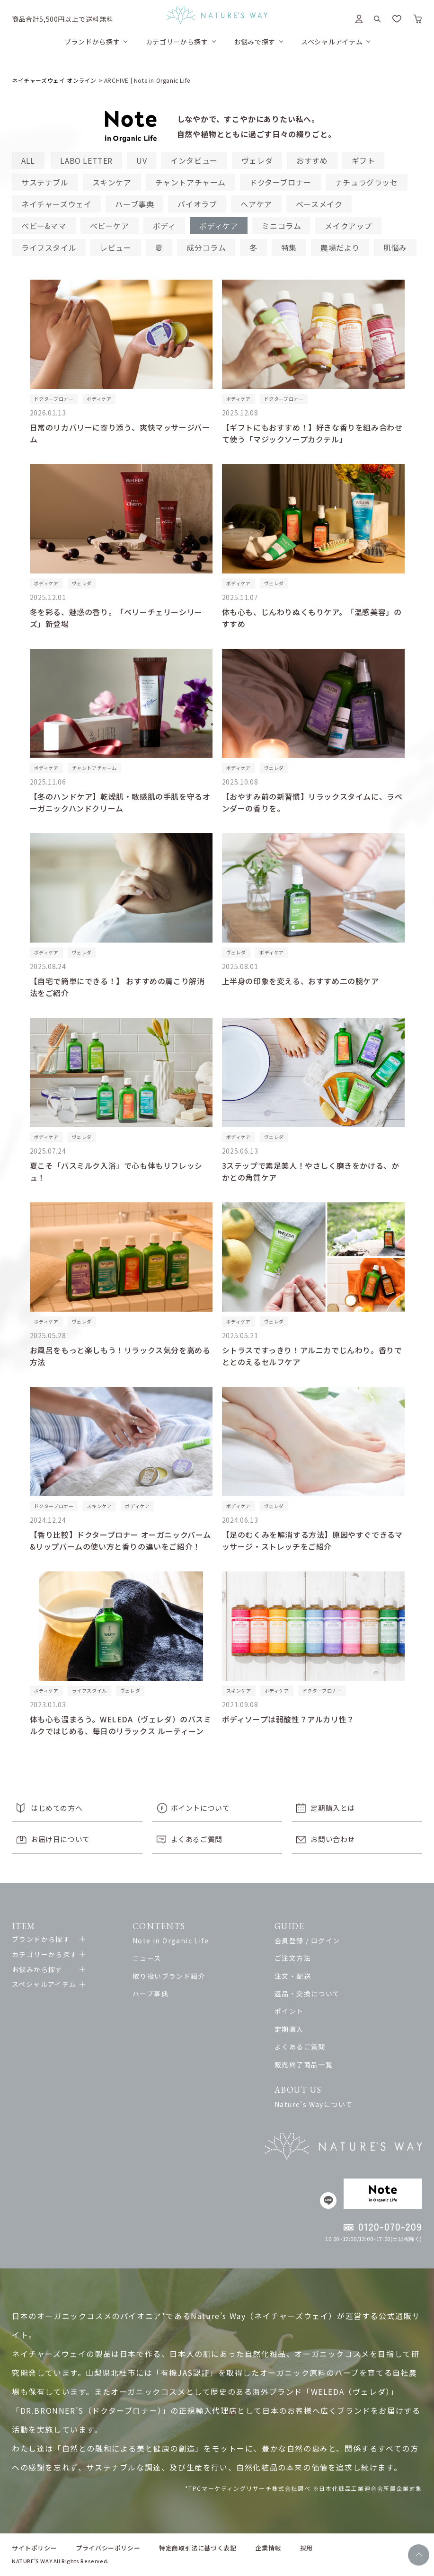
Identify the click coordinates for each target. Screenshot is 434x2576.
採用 (306, 2547)
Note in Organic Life (171, 1940)
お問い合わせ (332, 1839)
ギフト (363, 160)
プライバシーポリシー (108, 2547)
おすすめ (312, 160)
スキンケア (112, 182)
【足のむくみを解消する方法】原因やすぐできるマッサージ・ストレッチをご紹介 (312, 1540)
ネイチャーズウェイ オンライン (54, 80)
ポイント (289, 2011)
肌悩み (395, 247)
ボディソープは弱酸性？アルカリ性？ (288, 1719)
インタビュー (194, 160)
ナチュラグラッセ (366, 182)
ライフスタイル (48, 247)
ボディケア (218, 225)
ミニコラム (281, 225)
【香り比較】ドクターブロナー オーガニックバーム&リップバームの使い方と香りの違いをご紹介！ (120, 1540)
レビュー (115, 247)
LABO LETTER (86, 160)
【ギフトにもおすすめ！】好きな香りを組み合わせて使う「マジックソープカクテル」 (312, 433)
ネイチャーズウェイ (56, 204)
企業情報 (268, 2547)
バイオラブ (197, 204)
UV (141, 160)
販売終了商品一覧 (304, 2064)
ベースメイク (319, 204)
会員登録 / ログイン (307, 1940)
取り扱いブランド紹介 (169, 1976)
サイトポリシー (34, 2547)
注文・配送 (293, 1976)
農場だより (340, 247)
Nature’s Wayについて (314, 2104)
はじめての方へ (56, 1808)
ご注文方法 (293, 1958)
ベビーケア (109, 225)
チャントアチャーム (190, 182)
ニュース (147, 1958)
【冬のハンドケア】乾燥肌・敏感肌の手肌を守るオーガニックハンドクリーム (120, 802)
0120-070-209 (390, 2227)
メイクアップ (348, 225)
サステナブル (45, 182)
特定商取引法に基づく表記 (197, 2547)
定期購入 (289, 2029)
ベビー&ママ (43, 225)
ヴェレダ (257, 160)
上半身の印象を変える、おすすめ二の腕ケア (300, 981)
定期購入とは (332, 1808)
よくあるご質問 (196, 1839)
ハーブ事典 (134, 204)
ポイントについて (200, 1808)
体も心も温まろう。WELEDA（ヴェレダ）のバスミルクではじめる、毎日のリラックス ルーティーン (121, 1725)
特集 (289, 247)
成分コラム (206, 247)
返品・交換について (307, 1993)
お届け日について (60, 1839)
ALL (28, 160)
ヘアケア (256, 204)
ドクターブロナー (280, 182)
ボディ (164, 225)
